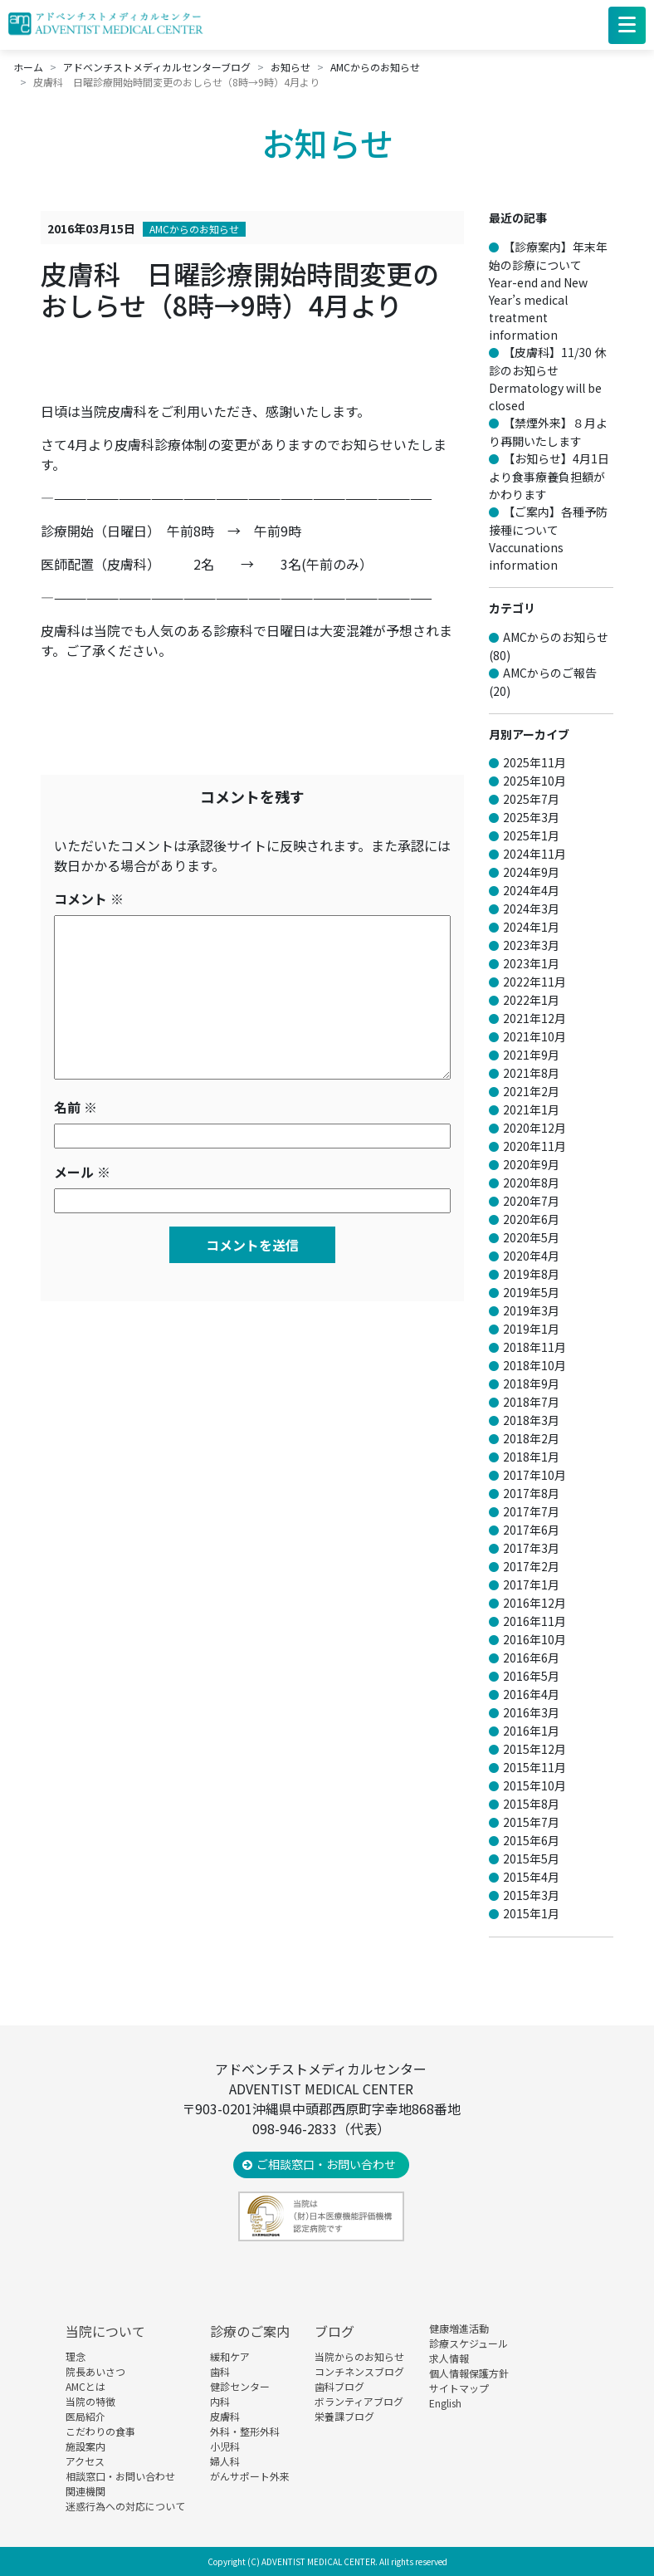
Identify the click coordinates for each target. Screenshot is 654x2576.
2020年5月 (531, 1237)
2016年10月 (534, 1639)
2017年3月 (531, 1548)
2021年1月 (531, 1109)
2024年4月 (531, 890)
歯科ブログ (339, 2386)
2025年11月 (534, 762)
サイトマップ (459, 2388)
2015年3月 (531, 1895)
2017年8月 (531, 1493)
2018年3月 (531, 1420)
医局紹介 (85, 2416)
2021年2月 (531, 1091)
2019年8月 (531, 1274)
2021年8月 (531, 1073)
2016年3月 (531, 1712)
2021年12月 (534, 1018)
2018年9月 (531, 1383)
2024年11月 (534, 853)
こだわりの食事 (100, 2431)
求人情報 (449, 2358)
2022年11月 (534, 981)
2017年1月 (531, 1584)
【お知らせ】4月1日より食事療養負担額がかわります (549, 476)
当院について (105, 2331)
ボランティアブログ (359, 2401)
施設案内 (85, 2446)
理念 (75, 2356)
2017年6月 (531, 1529)
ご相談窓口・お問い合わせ (326, 2164)
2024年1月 (531, 926)
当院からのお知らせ (359, 2356)
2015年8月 (531, 1803)
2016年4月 (531, 1694)
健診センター (240, 2386)
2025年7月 (531, 799)
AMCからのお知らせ (194, 229)
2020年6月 (531, 1219)
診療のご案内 (250, 2331)
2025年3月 (531, 817)
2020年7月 (531, 1201)
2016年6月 (531, 1657)
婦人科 (225, 2461)
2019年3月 (531, 1310)
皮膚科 (225, 2416)
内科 (220, 2401)
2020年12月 (534, 1127)
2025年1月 (531, 835)
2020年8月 (531, 1182)
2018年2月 (531, 1438)
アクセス (85, 2461)
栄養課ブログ (344, 2416)
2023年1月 (531, 963)
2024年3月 (531, 908)
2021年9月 (531, 1054)
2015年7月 (531, 1822)
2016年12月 (534, 1602)
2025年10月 (534, 780)
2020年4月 (531, 1255)
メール (82, 1172)
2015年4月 (531, 1876)
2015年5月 (531, 1858)
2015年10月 (534, 1785)
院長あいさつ (95, 2371)
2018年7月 (531, 1401)
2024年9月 (531, 872)
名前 (75, 1107)
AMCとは (85, 2386)
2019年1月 (531, 1328)
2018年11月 (534, 1347)
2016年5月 (531, 1676)
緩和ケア (230, 2356)
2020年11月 (534, 1146)
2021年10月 (534, 1036)
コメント (89, 898)
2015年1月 (531, 1913)
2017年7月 (531, 1511)
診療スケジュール (468, 2343)
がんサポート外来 (250, 2476)
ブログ (334, 2331)
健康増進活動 (459, 2328)
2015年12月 (534, 1749)
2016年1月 (531, 1730)
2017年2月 (531, 1566)
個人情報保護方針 (469, 2373)
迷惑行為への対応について (125, 2506)
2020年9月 (531, 1164)
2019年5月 (531, 1292)
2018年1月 (531, 1456)
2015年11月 (534, 1767)
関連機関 (85, 2491)
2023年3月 (531, 945)
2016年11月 (534, 1621)
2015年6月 (531, 1840)
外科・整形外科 (245, 2431)
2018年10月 (534, 1365)
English (445, 2403)
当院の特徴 (90, 2401)
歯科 (220, 2371)
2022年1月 (531, 1000)
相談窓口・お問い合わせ (120, 2476)
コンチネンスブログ (359, 2371)
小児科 (225, 2446)
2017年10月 (534, 1475)
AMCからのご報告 (550, 672)
